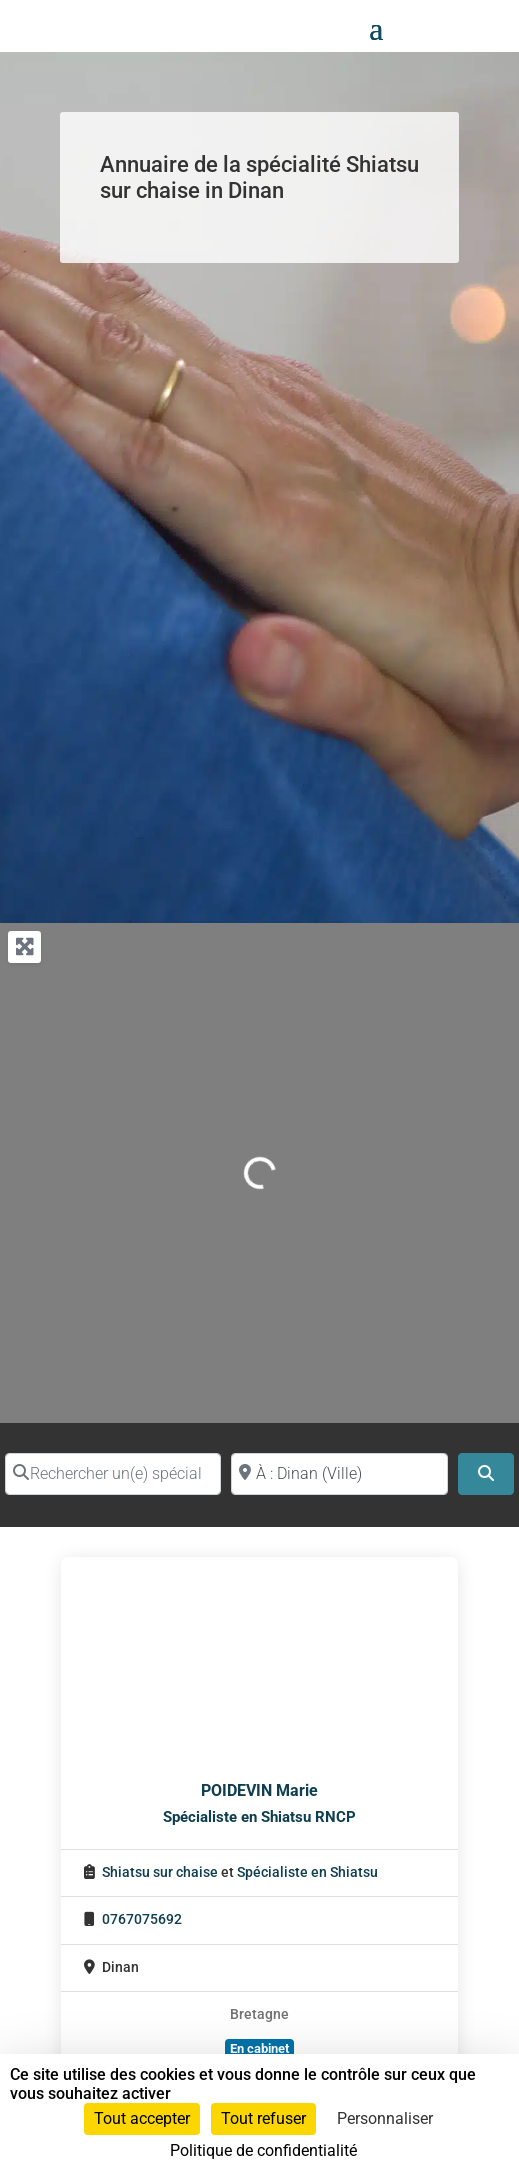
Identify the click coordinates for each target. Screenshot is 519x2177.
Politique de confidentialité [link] (263, 2150)
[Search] (486, 1474)
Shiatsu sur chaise (160, 1872)
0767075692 (142, 1919)
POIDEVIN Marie (259, 1790)
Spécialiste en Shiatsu (307, 1872)
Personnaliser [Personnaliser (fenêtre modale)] (385, 2118)
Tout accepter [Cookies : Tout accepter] (142, 2118)
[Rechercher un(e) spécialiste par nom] (113, 1474)
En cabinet (259, 2048)
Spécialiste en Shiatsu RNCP (259, 1817)
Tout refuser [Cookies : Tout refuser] (263, 2118)
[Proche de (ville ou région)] (339, 1474)
